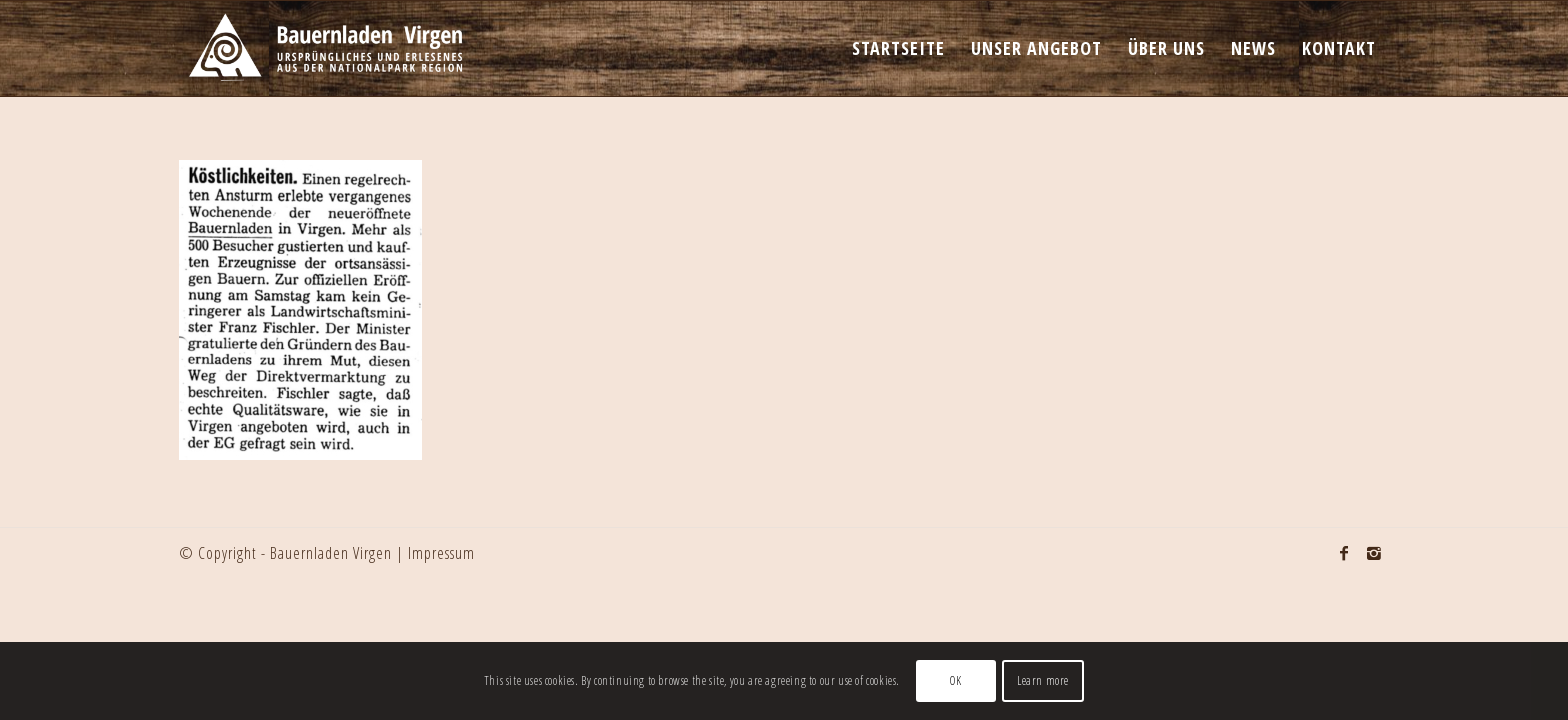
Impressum (441, 553)
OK (955, 680)
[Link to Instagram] (1374, 553)
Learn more (1043, 680)
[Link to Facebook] (1344, 553)
